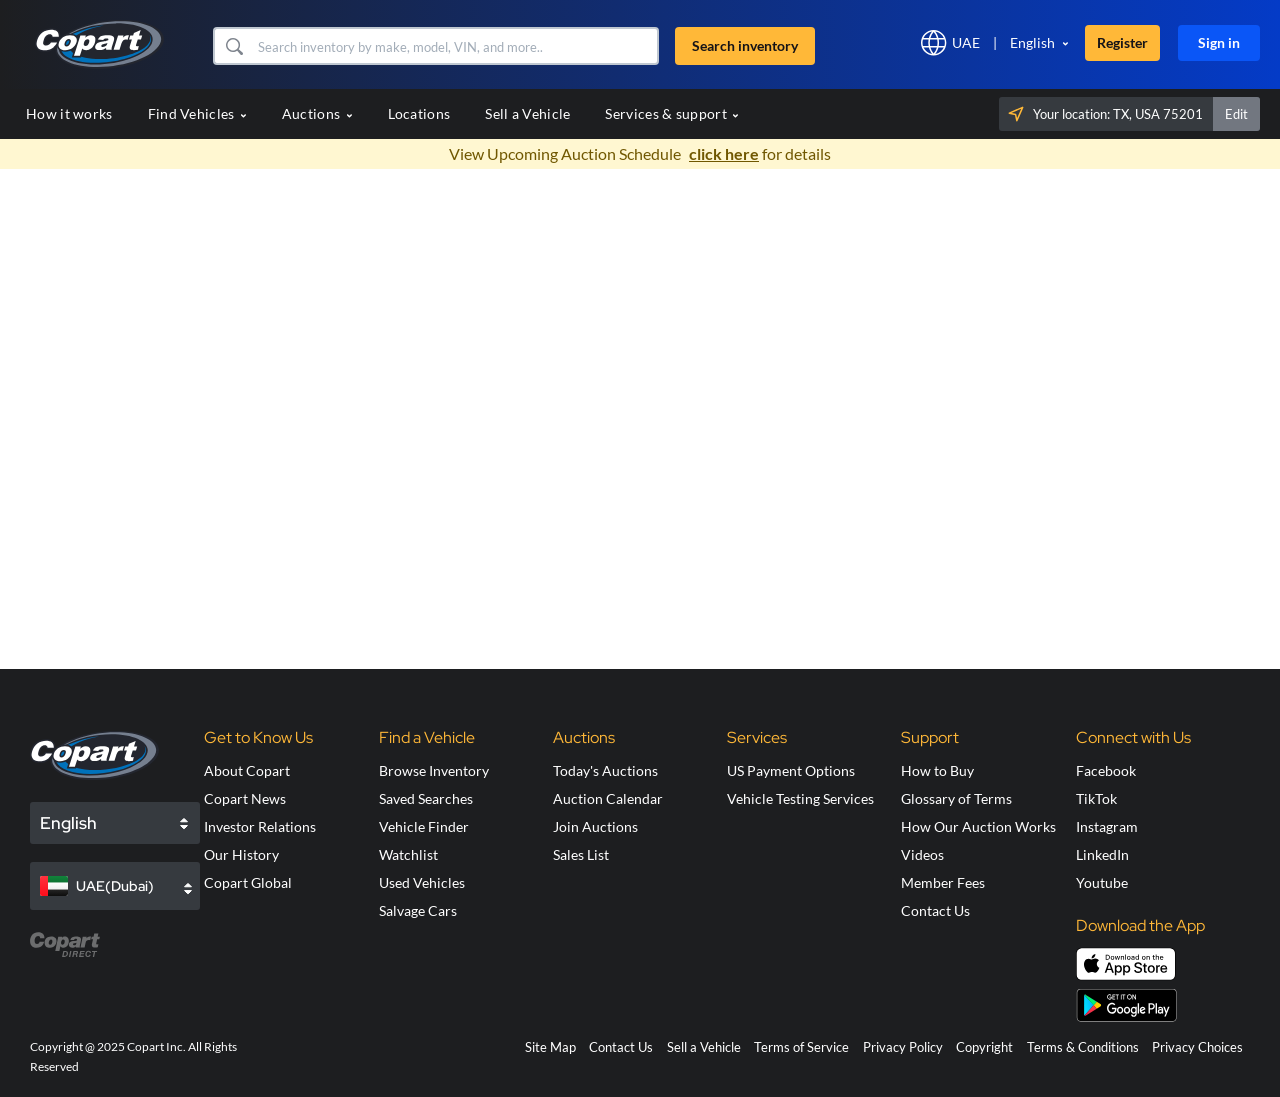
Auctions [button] (317, 113)
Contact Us (935, 910)
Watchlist (408, 854)
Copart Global (248, 882)
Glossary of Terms (956, 798)
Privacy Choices (1197, 1047)
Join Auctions (595, 826)
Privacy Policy (903, 1047)
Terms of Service (801, 1047)
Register (1122, 42)
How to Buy (937, 770)
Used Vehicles (422, 882)
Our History (241, 854)
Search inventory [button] (745, 45)
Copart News (245, 798)
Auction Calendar (608, 798)
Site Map (550, 1047)
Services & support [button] (672, 113)
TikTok (1096, 798)
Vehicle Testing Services (800, 798)
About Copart (247, 770)
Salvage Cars (418, 910)
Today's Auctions (605, 770)
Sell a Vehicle (527, 113)
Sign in (1219, 42)
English (1032, 42)
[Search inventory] (455, 46)
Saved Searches (426, 798)
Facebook (1106, 770)
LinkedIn (1102, 854)
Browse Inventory (434, 770)
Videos (922, 854)
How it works (69, 113)
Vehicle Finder (424, 826)
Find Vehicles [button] (197, 113)
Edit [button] (1236, 114)
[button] (233, 46)
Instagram (1107, 826)
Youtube (1102, 882)
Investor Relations (260, 826)
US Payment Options (791, 770)
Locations (419, 113)
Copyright (984, 1047)
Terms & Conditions (1083, 1047)
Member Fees (943, 882)
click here (724, 153)
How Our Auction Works (978, 826)
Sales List (581, 854)
